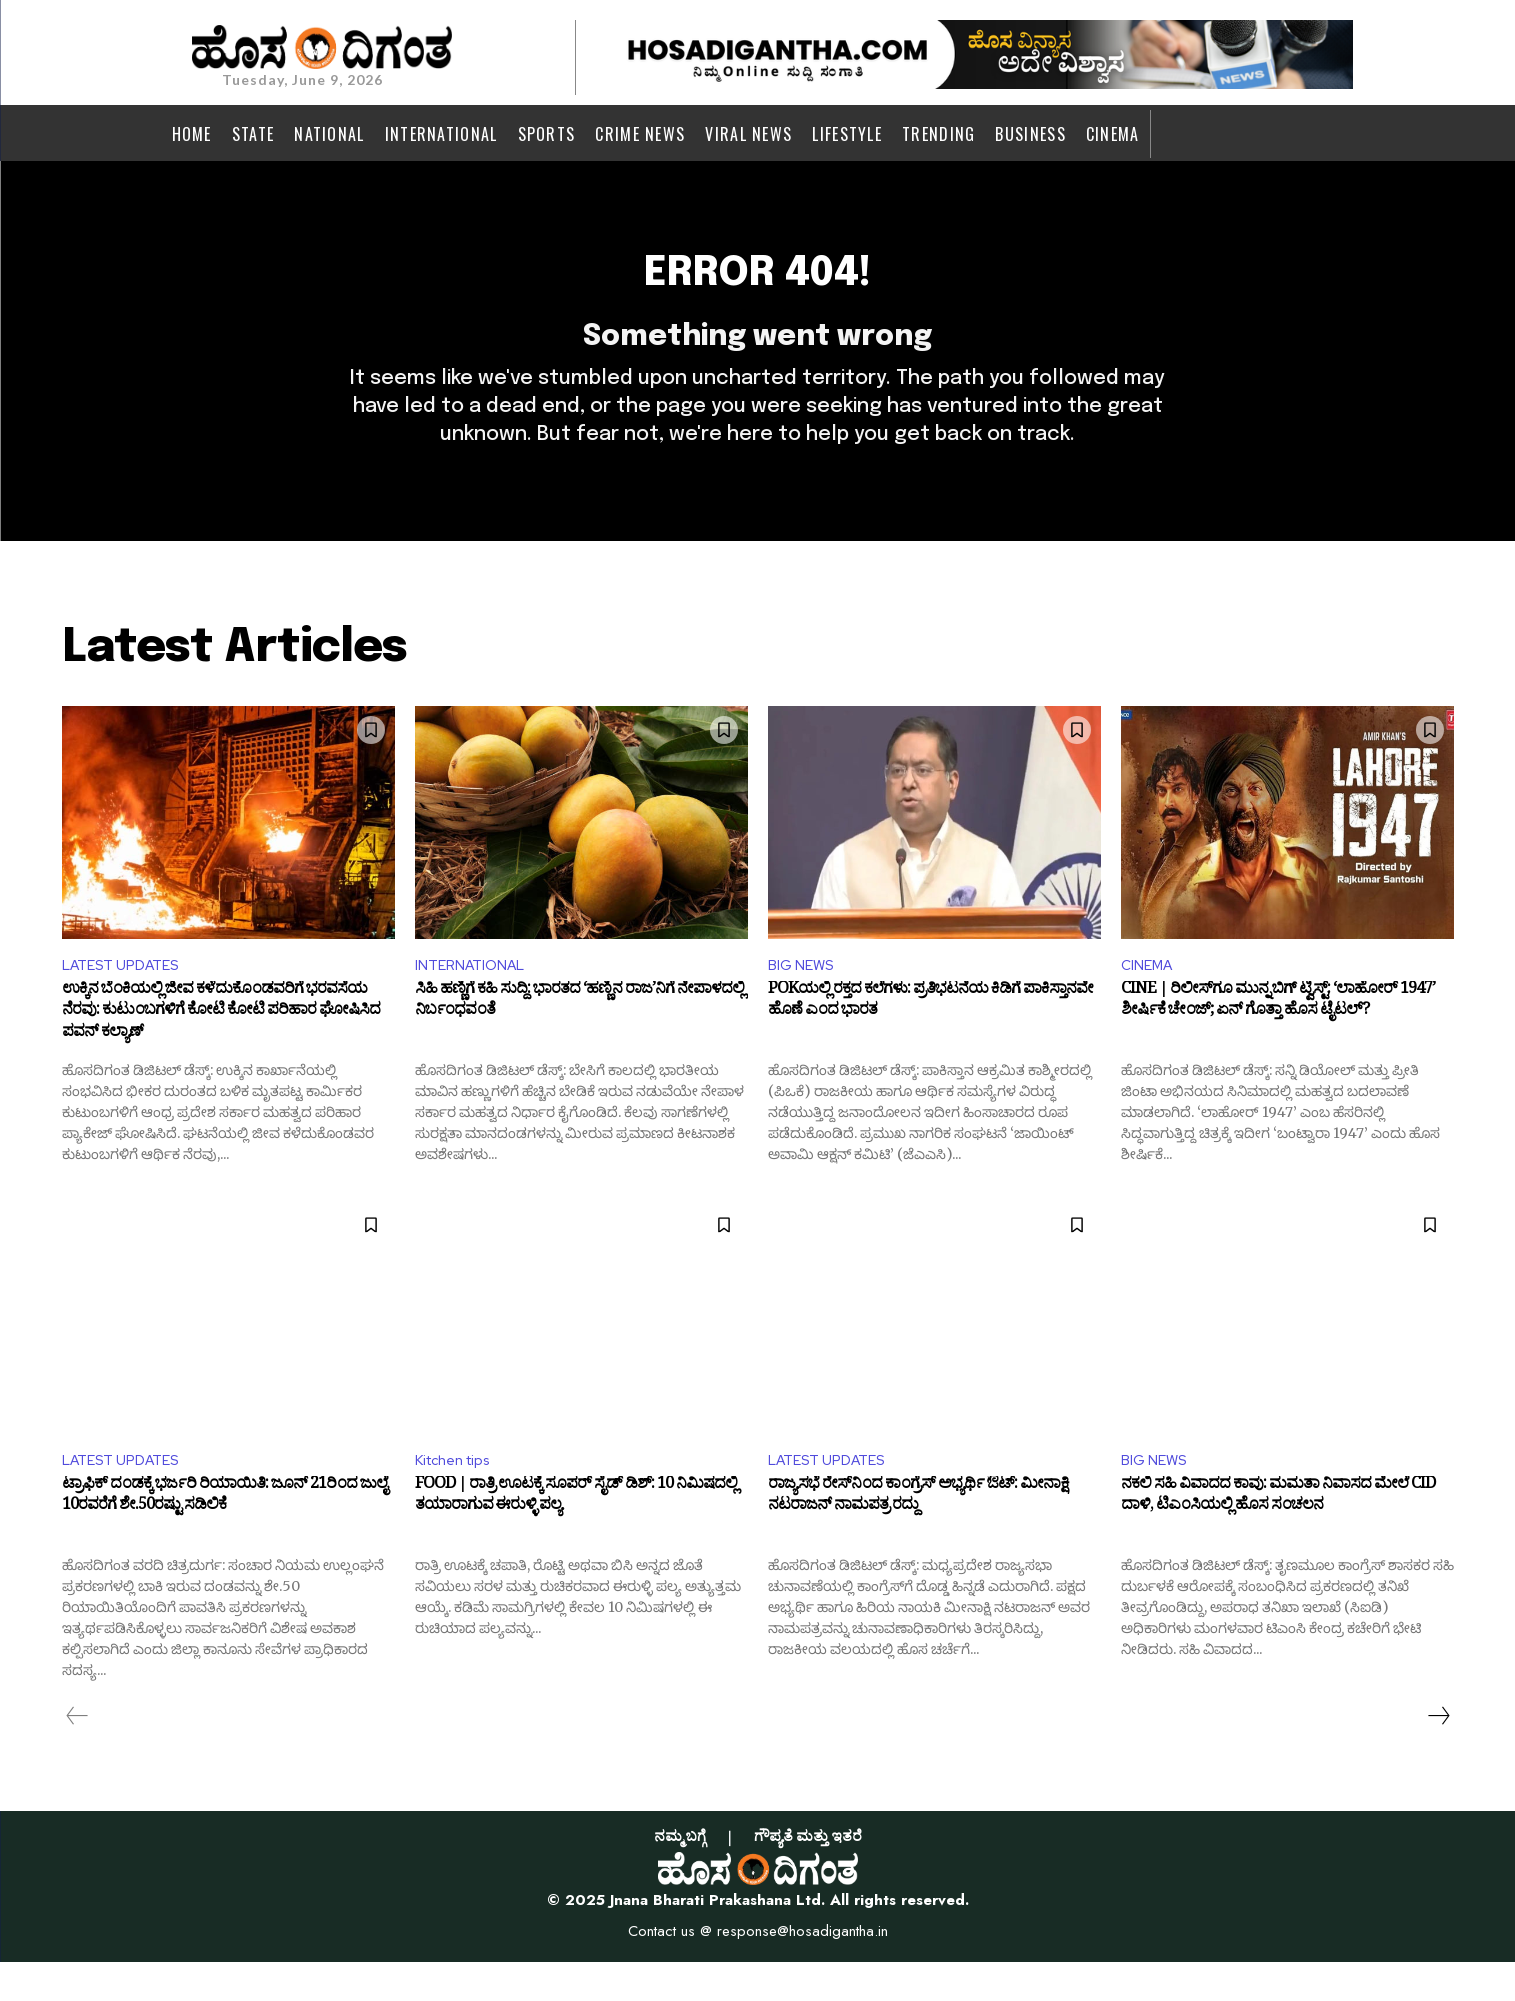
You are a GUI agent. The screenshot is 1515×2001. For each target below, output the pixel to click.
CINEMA (1150, 998)
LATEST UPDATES (128, 998)
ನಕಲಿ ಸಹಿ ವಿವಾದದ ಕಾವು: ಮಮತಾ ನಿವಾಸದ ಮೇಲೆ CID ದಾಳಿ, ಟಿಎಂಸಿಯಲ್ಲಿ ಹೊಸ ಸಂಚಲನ (1278, 1538)
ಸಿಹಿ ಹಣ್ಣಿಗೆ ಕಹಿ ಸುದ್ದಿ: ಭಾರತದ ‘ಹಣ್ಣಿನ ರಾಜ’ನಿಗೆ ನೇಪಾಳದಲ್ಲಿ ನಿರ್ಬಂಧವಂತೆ (579, 1039)
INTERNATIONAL (476, 998)
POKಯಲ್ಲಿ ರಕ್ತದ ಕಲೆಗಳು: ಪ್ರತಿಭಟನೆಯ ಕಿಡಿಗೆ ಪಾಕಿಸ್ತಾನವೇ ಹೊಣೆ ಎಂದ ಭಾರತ (930, 1039)
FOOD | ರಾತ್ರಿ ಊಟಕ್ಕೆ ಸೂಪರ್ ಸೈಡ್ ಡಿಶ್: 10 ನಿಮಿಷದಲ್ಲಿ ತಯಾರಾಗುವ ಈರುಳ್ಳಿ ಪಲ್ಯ (576, 1538)
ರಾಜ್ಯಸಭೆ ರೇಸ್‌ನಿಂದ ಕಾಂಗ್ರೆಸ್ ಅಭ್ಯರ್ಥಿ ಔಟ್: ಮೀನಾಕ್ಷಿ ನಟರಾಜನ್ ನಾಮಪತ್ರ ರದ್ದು (918, 1538)
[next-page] (1438, 1754)
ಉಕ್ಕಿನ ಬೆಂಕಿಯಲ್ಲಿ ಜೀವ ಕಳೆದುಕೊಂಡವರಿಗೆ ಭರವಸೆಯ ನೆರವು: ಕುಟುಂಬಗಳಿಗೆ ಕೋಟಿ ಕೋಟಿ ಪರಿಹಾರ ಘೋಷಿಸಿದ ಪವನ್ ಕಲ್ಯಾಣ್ (221, 1049)
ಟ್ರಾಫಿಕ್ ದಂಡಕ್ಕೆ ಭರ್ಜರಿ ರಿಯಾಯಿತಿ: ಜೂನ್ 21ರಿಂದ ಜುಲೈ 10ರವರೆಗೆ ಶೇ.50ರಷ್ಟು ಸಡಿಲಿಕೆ (224, 1538)
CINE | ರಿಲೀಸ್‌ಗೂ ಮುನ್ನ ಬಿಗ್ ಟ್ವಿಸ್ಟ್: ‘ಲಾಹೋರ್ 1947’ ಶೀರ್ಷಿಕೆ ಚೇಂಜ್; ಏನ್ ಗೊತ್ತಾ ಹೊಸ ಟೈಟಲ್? (1278, 1039)
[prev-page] (77, 1754)
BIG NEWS (804, 998)
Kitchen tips (459, 1496)
